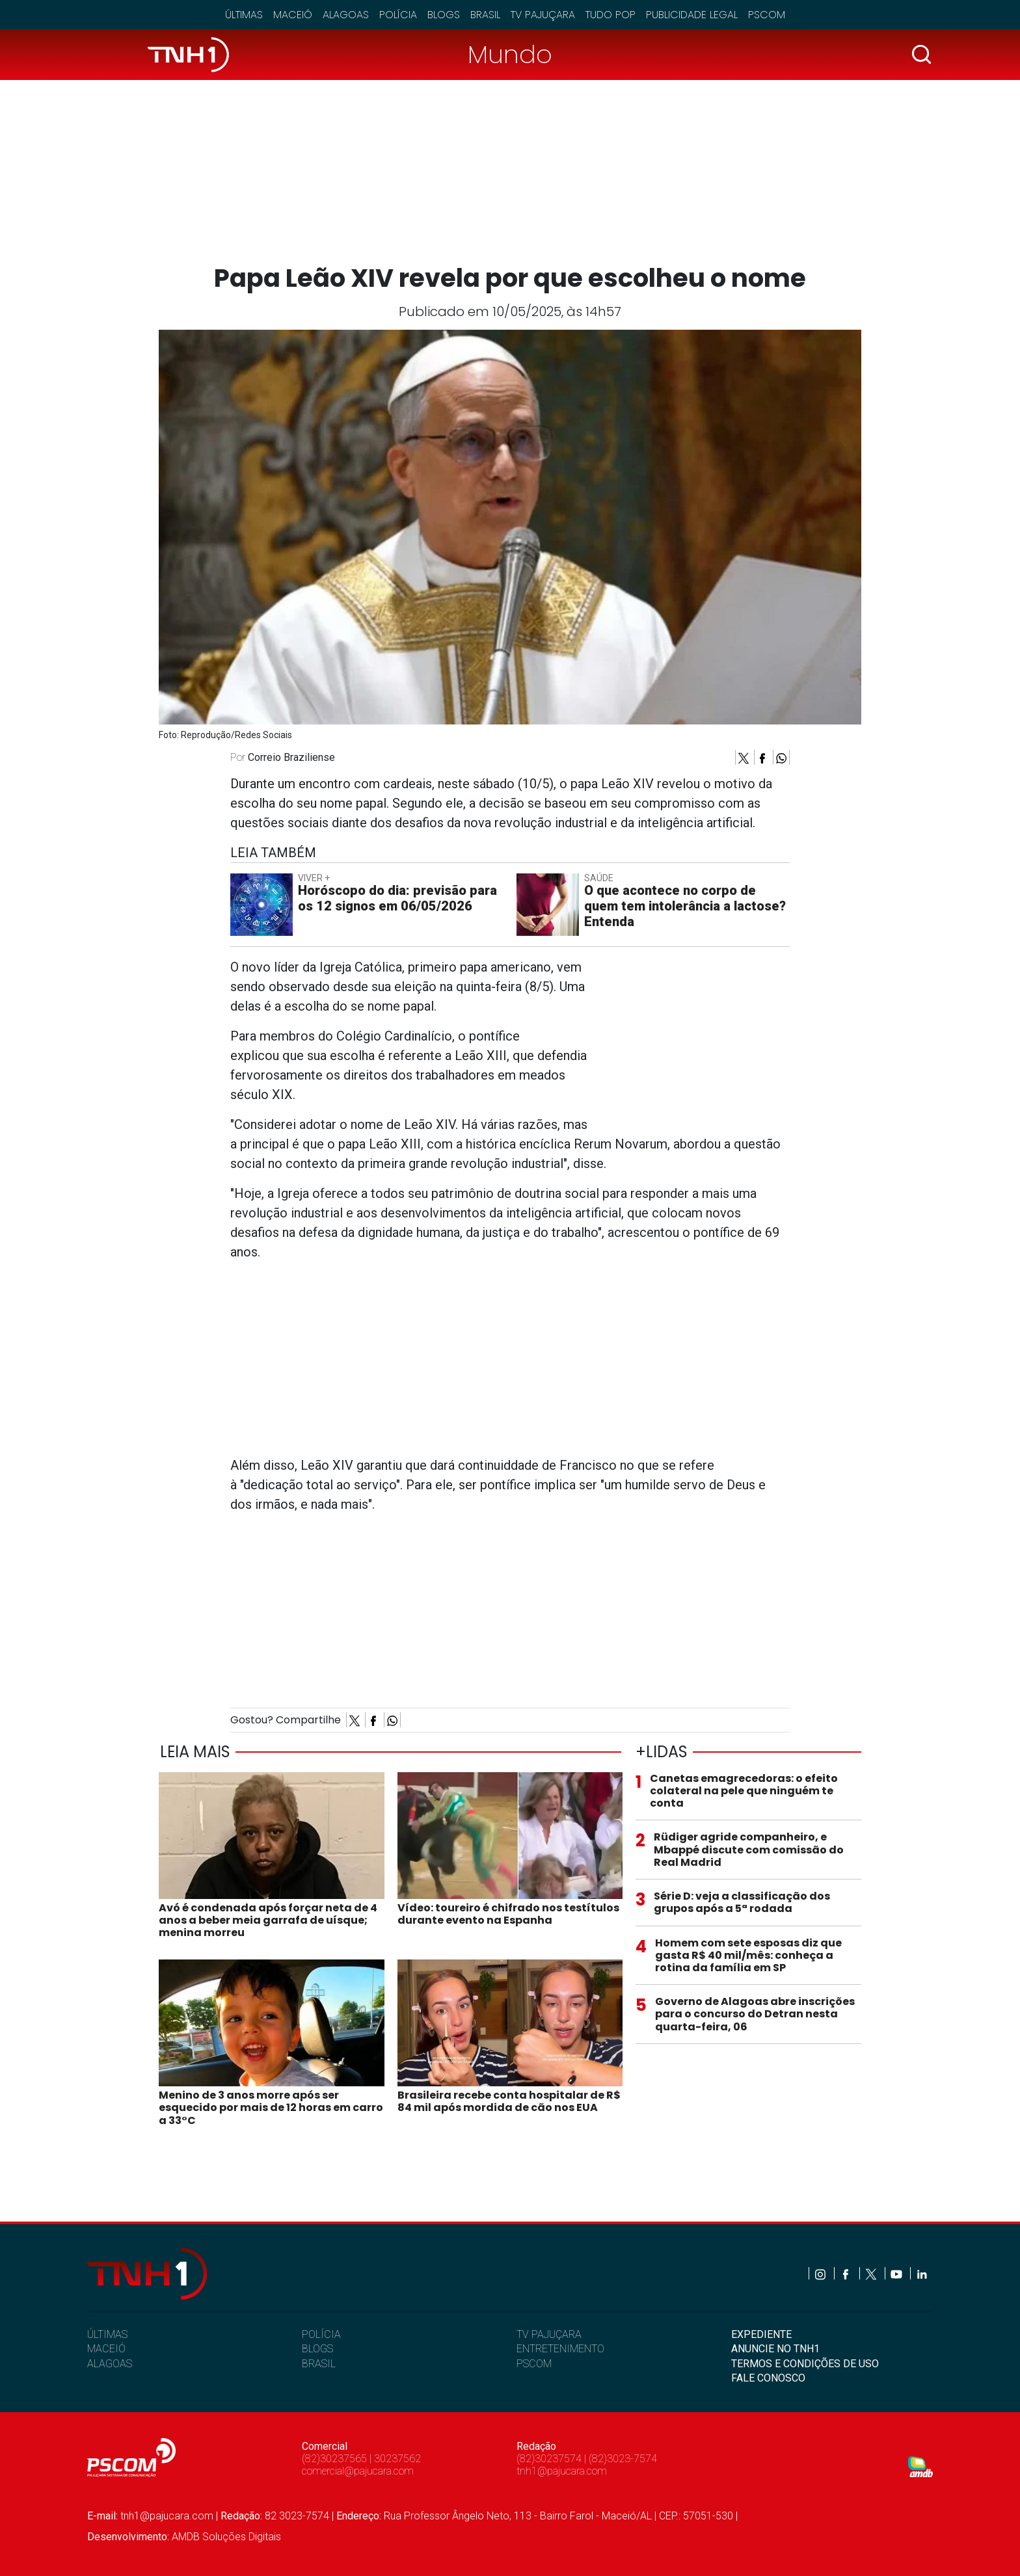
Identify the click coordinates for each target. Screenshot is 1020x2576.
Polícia (398, 14)
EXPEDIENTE (761, 2334)
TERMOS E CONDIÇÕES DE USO (805, 2363)
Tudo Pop (610, 14)
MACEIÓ (106, 2349)
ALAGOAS (109, 2363)
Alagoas (346, 14)
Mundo (510, 54)
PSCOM (534, 2363)
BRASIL (319, 2363)
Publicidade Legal (692, 14)
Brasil (485, 14)
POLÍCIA (321, 2334)
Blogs (443, 14)
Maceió (292, 14)
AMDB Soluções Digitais (226, 2536)
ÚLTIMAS (107, 2334)
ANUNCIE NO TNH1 (775, 2349)
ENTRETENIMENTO (560, 2349)
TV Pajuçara (543, 14)
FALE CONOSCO (768, 2378)
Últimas (244, 14)
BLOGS (317, 2349)
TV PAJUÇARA (549, 2334)
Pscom (766, 14)
